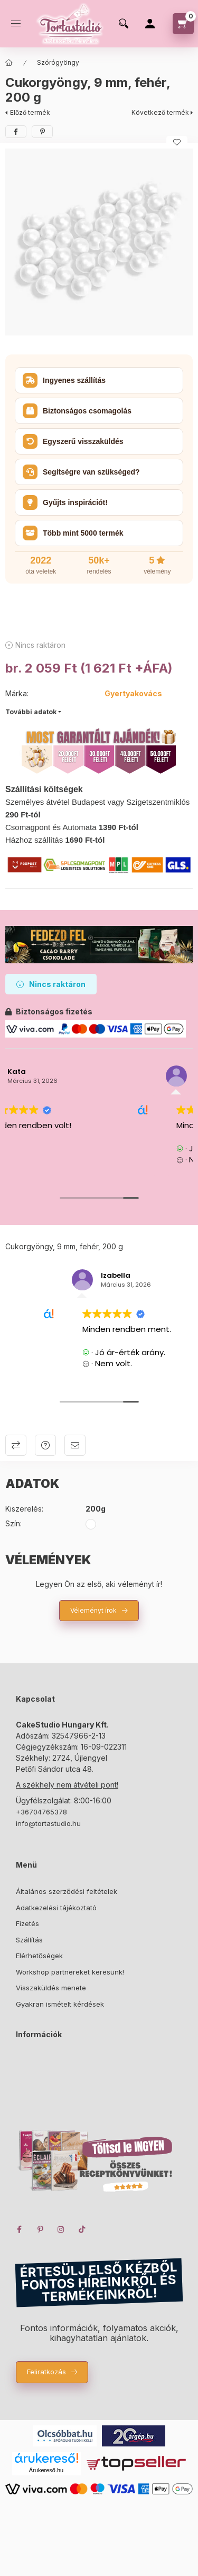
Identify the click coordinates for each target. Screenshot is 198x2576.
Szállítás (29, 1940)
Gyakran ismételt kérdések (60, 2004)
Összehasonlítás (15, 1445)
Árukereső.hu (46, 2470)
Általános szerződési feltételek (66, 1891)
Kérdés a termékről (45, 1445)
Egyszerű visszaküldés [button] (73, 441)
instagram (61, 2229)
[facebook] (15, 131)
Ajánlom (75, 1445)
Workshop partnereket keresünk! (70, 1972)
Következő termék (160, 112)
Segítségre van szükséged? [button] (81, 472)
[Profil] (150, 23)
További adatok (30, 712)
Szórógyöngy (58, 62)
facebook (19, 2229)
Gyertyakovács (133, 693)
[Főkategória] (9, 62)
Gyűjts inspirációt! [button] (65, 502)
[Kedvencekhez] (176, 142)
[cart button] (183, 23)
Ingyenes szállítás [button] (64, 380)
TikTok (82, 2229)
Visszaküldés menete (51, 1987)
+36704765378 (41, 1812)
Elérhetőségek (39, 1955)
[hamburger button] (15, 23)
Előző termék (30, 112)
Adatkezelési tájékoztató (56, 1907)
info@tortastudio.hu (48, 1823)
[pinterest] (42, 131)
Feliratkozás (46, 2371)
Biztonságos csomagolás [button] (77, 410)
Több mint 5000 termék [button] (73, 533)
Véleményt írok (93, 1610)
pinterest (40, 2229)
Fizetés (27, 1923)
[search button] (123, 23)
